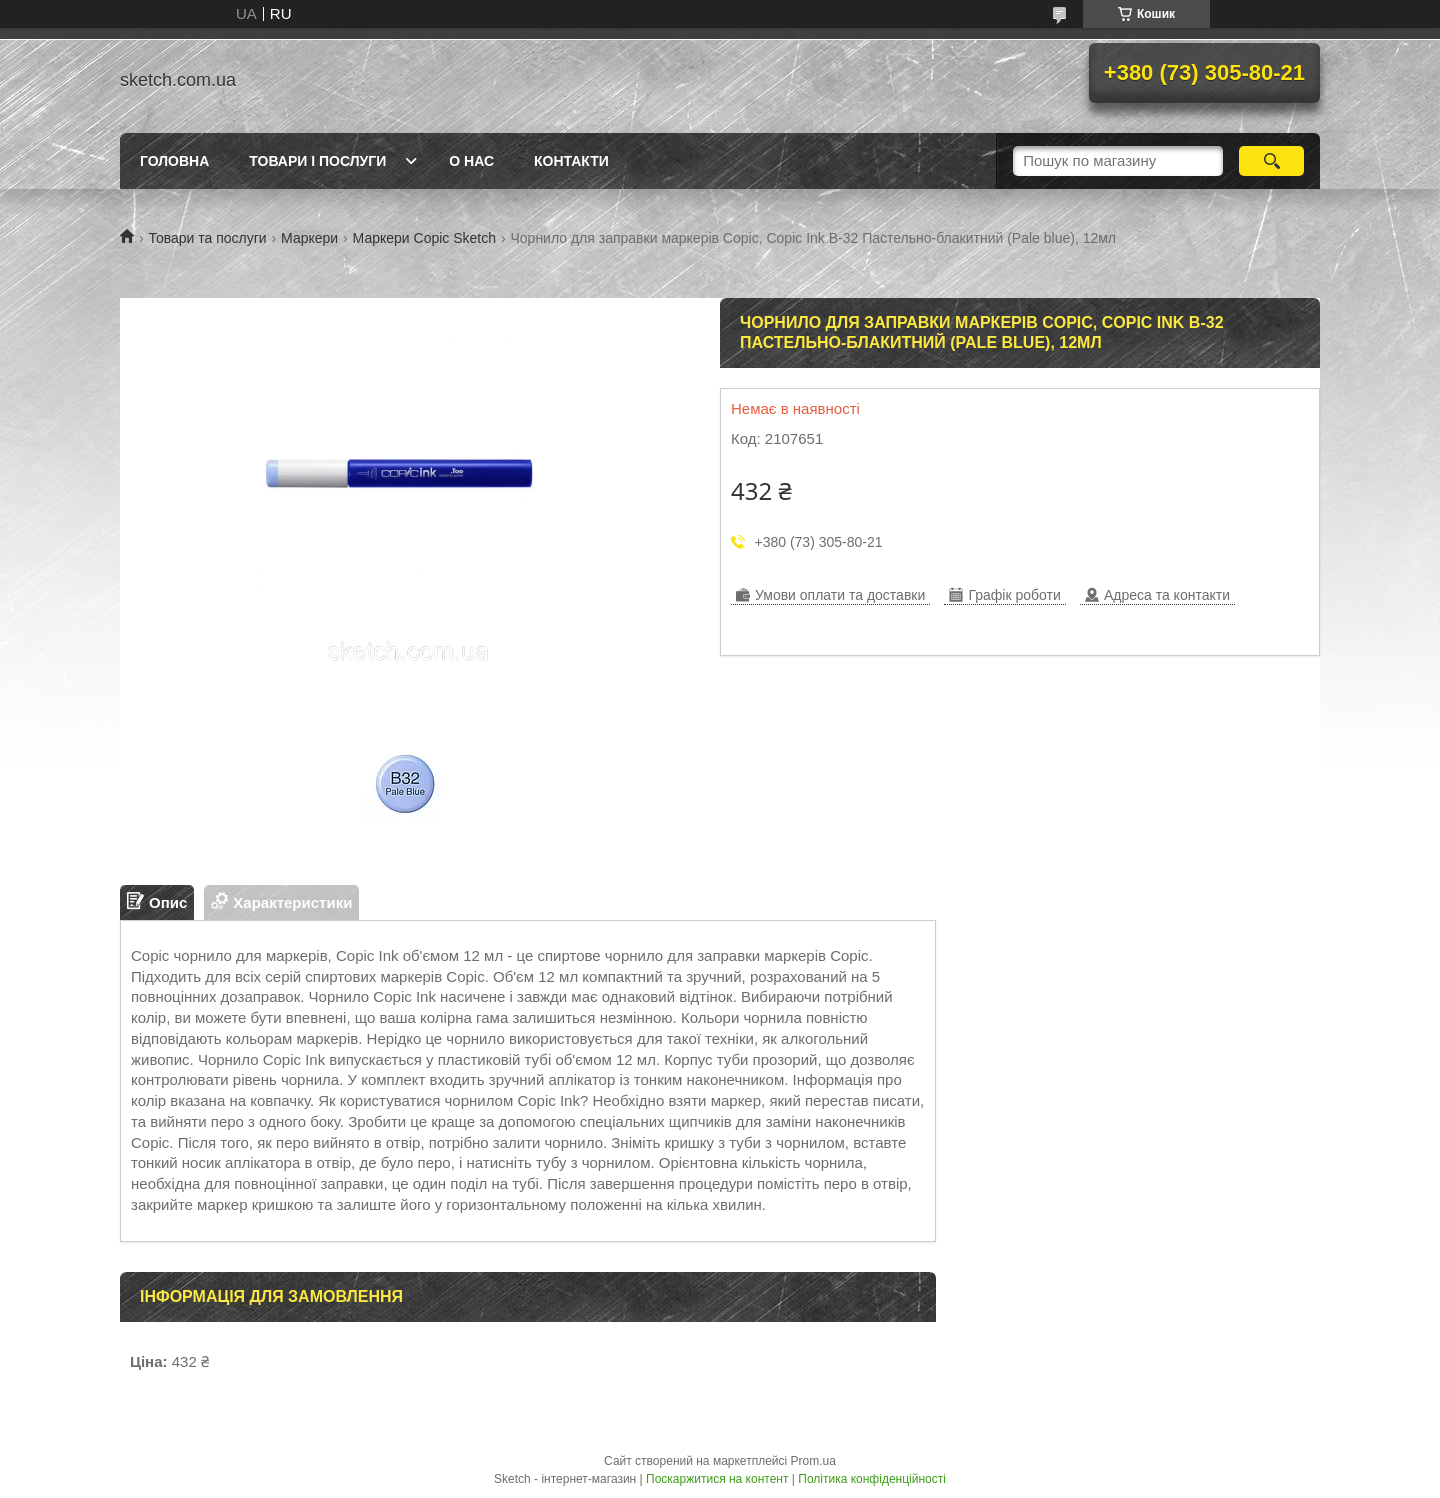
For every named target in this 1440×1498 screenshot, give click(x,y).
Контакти (571, 161)
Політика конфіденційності (872, 1479)
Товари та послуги (207, 238)
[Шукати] (1271, 161)
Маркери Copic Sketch (424, 238)
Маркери (309, 238)
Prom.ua (813, 1461)
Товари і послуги (317, 161)
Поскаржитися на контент (717, 1479)
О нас (471, 161)
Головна (174, 161)
